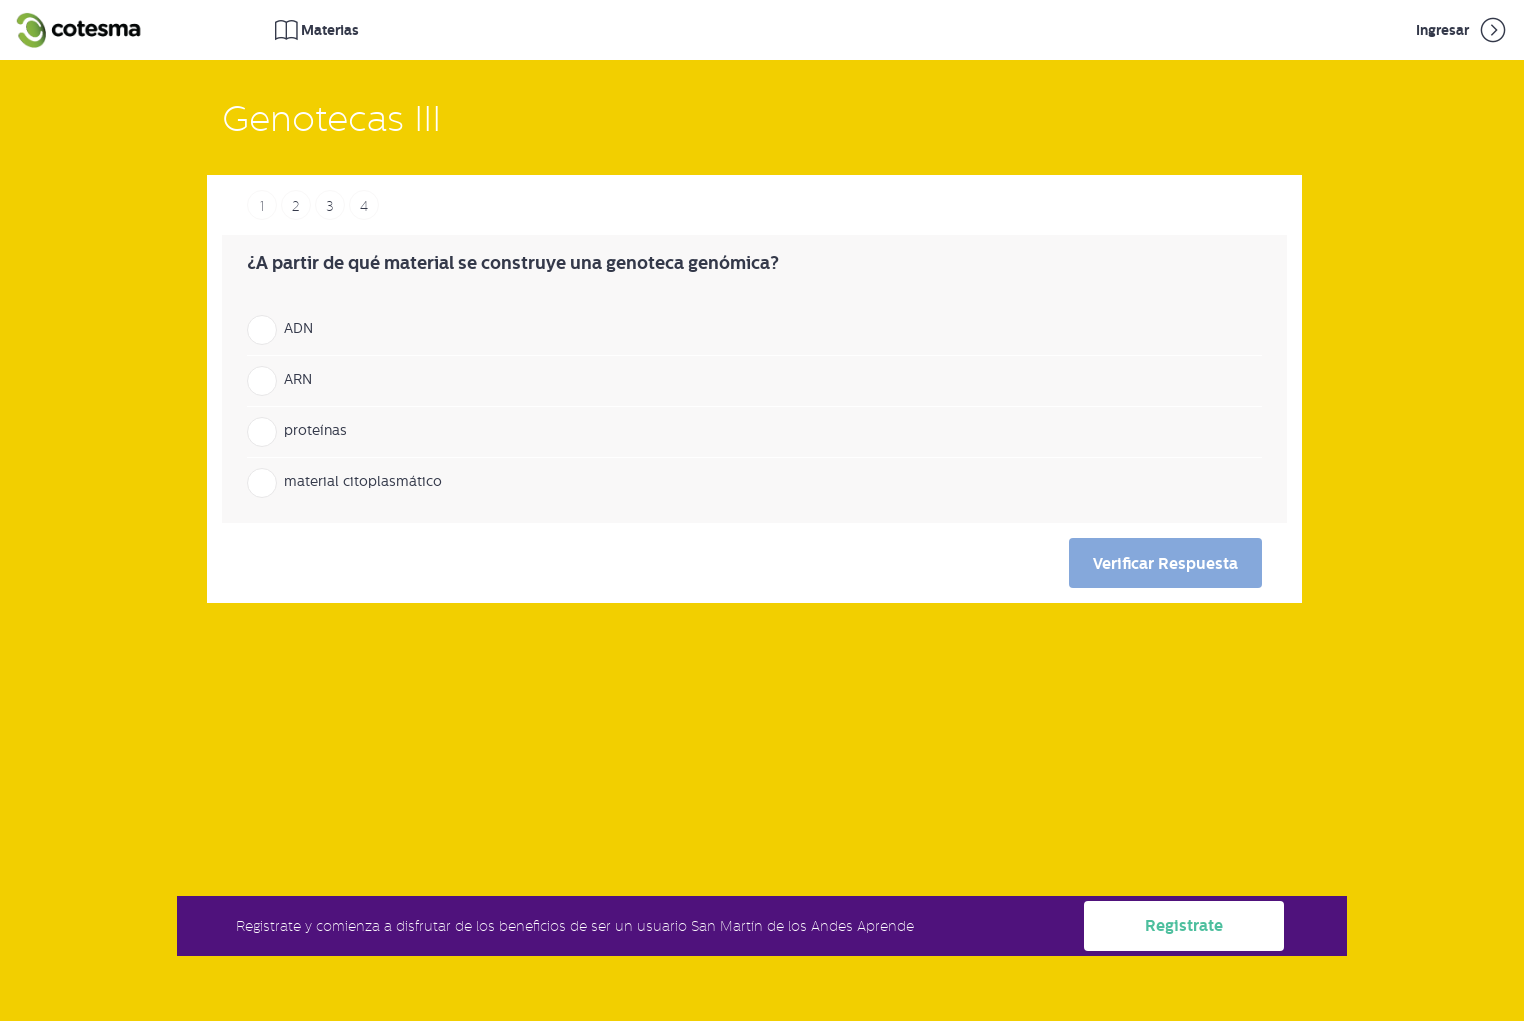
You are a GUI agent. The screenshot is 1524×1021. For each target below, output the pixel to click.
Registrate (1184, 925)
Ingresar (1462, 30)
